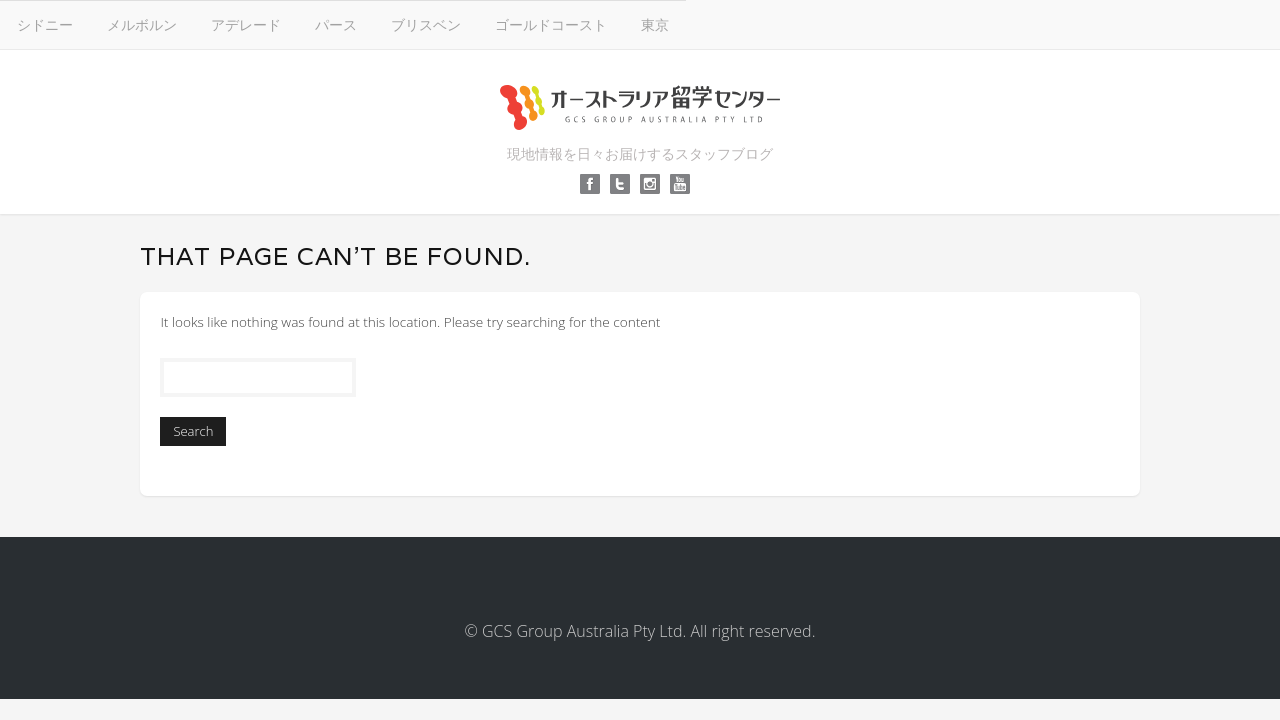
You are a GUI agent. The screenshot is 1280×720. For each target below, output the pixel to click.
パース (633, 23)
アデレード (543, 23)
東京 (952, 23)
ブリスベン (723, 23)
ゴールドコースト (848, 23)
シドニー (342, 23)
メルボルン (439, 23)
